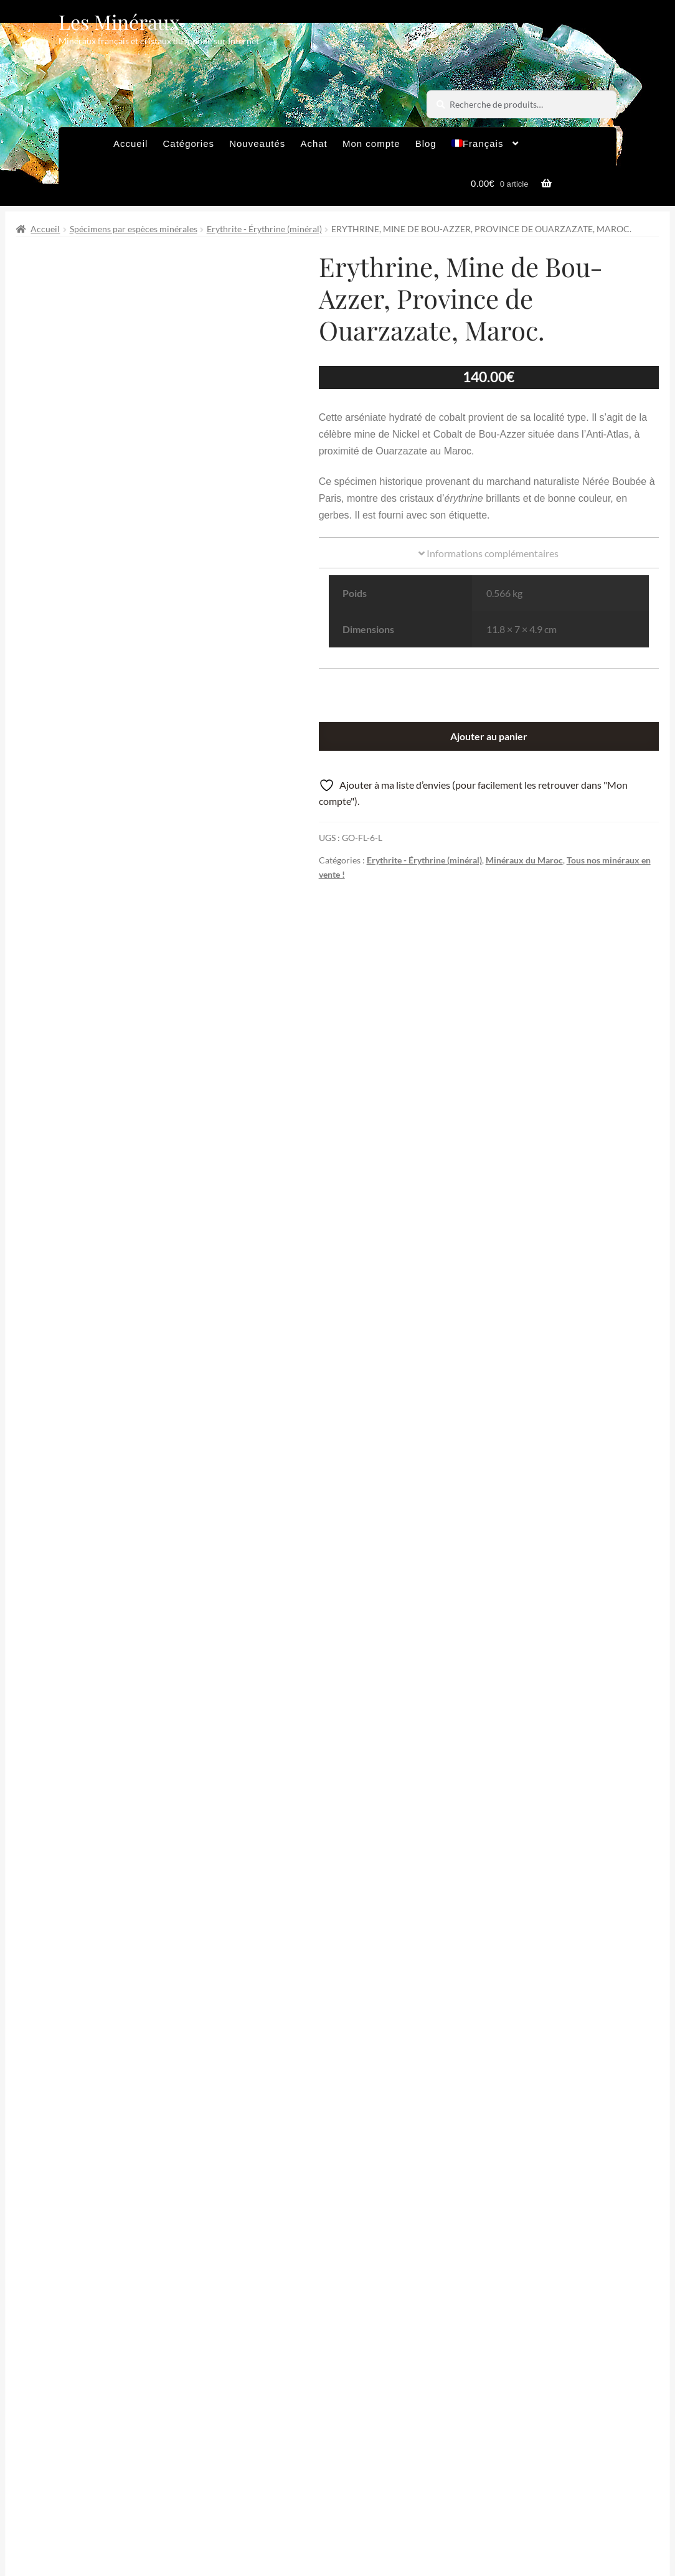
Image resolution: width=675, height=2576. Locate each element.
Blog (426, 143)
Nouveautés (257, 143)
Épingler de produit (418, 2241)
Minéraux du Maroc (524, 860)
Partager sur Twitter (96, 2241)
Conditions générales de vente (342, 2498)
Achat (313, 143)
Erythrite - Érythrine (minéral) (264, 228)
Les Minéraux (119, 21)
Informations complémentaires (488, 553)
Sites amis (235, 2523)
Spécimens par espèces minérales (133, 228)
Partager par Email (578, 2241)
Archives (233, 2498)
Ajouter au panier (488, 736)
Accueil (130, 143)
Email (306, 2384)
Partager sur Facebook (257, 2241)
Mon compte (371, 143)
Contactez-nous (316, 2523)
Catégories (188, 143)
